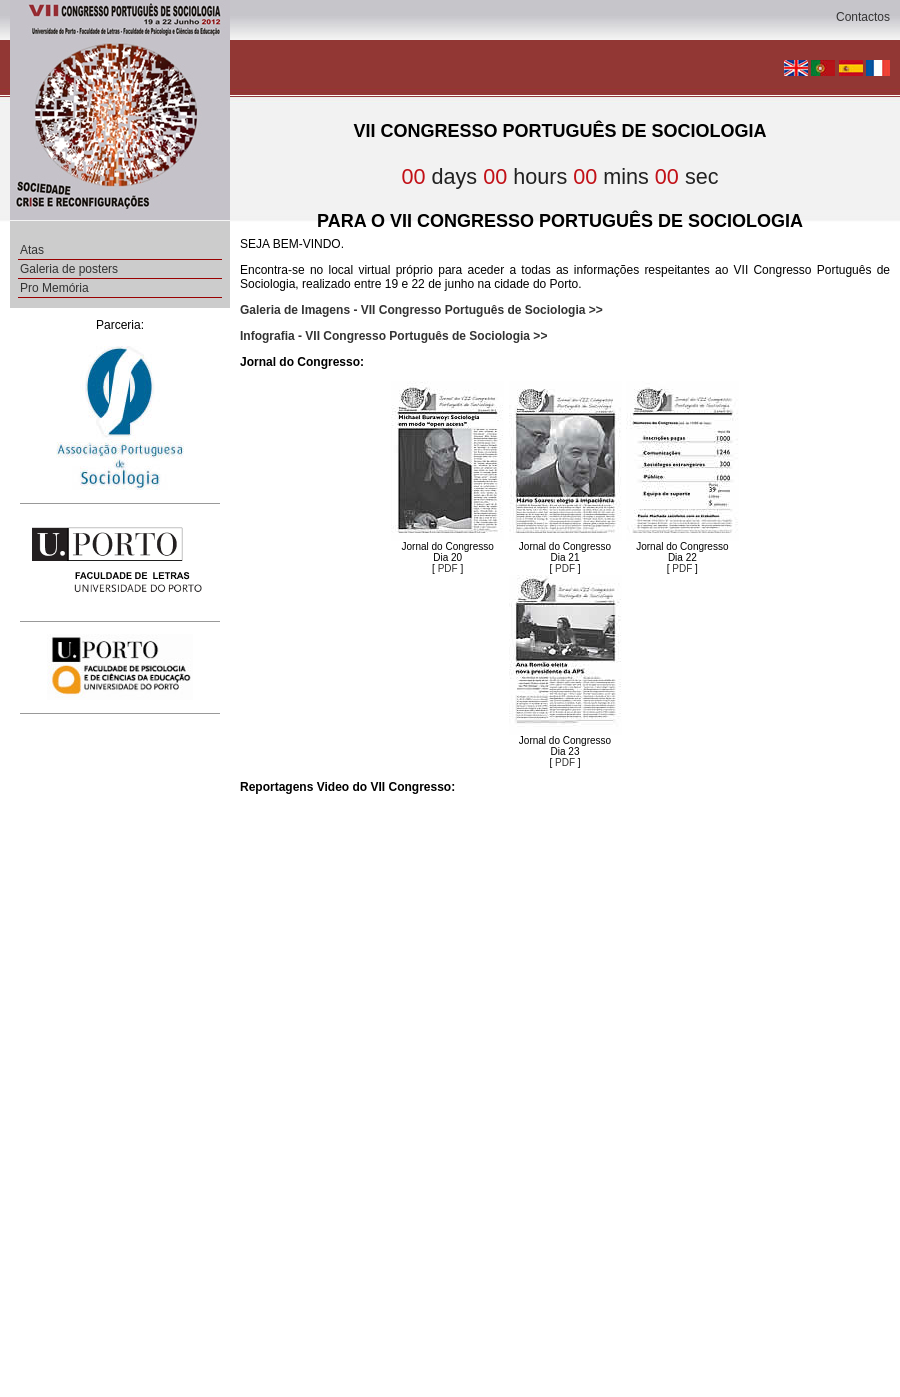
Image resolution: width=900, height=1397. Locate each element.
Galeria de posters (69, 269)
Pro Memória (54, 288)
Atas (32, 250)
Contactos (863, 17)
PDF (448, 568)
